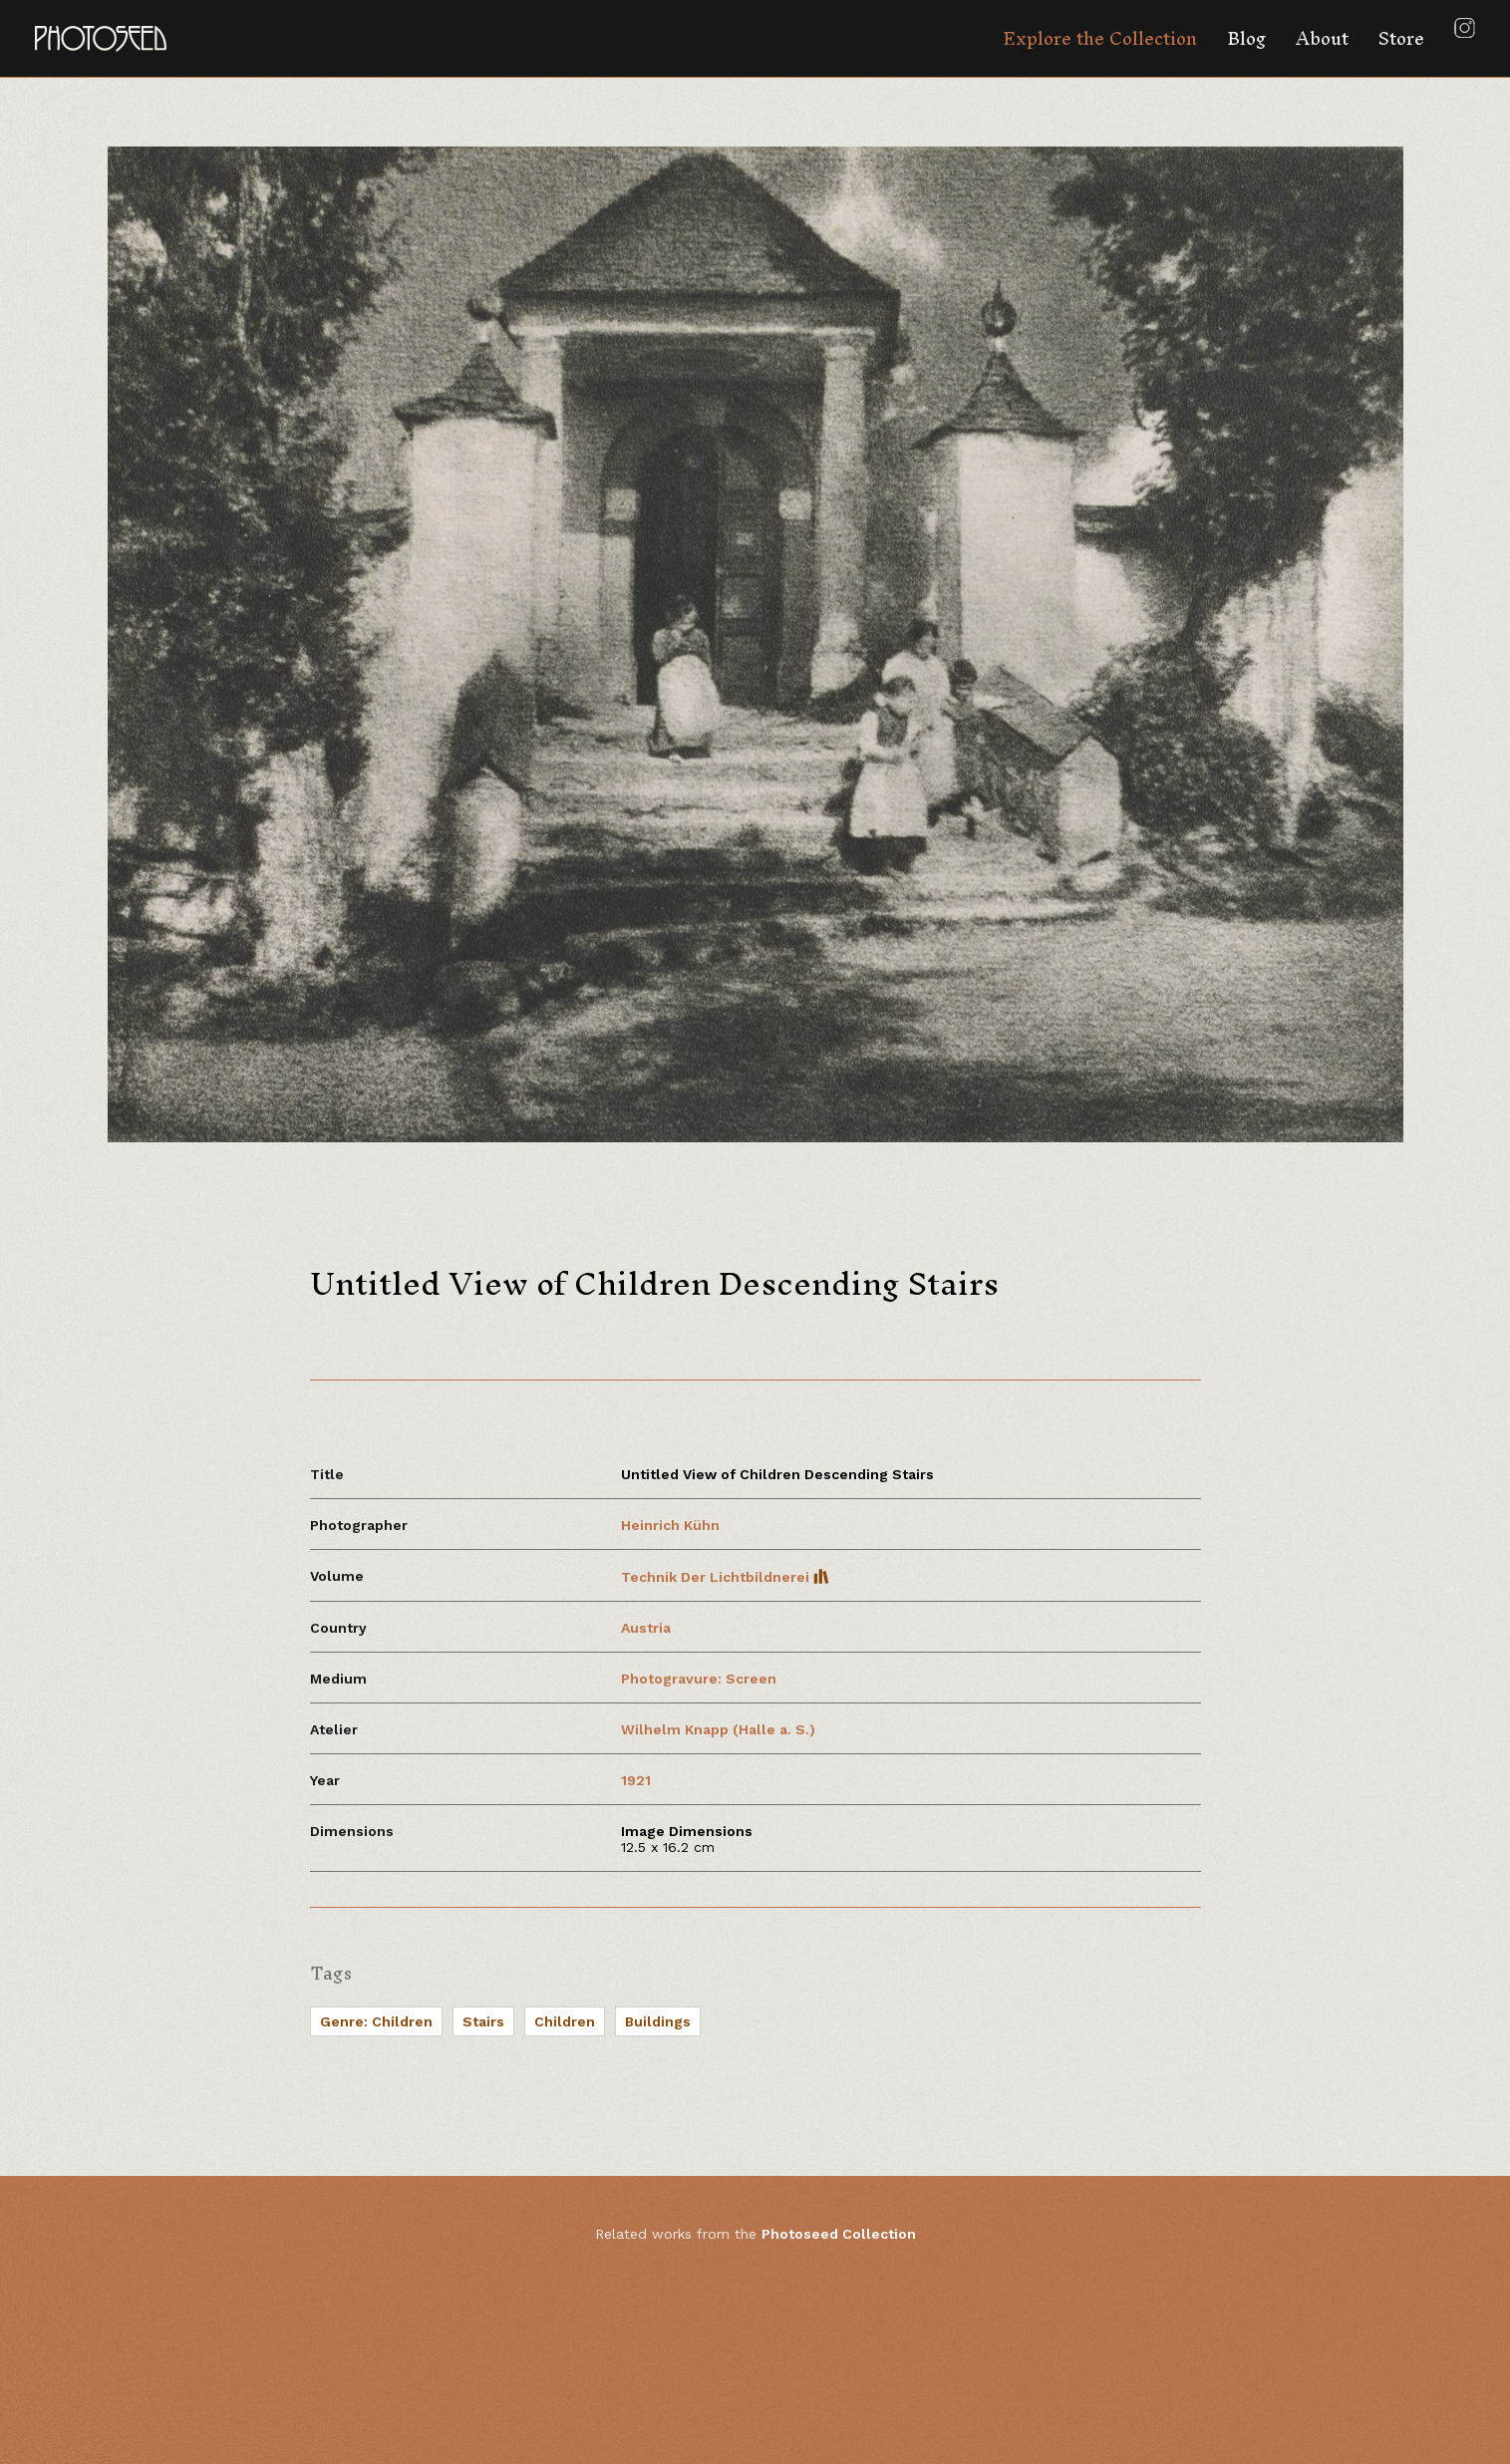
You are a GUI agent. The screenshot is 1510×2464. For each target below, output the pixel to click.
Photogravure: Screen (698, 1679)
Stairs (483, 2021)
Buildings (658, 2021)
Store (1401, 38)
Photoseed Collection (838, 2234)
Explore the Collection (1100, 38)
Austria (646, 1628)
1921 (636, 1780)
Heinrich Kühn (670, 1525)
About (1322, 38)
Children (564, 2021)
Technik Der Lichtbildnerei (725, 1577)
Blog (1246, 38)
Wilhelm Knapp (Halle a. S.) (718, 1729)
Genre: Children (376, 2021)
